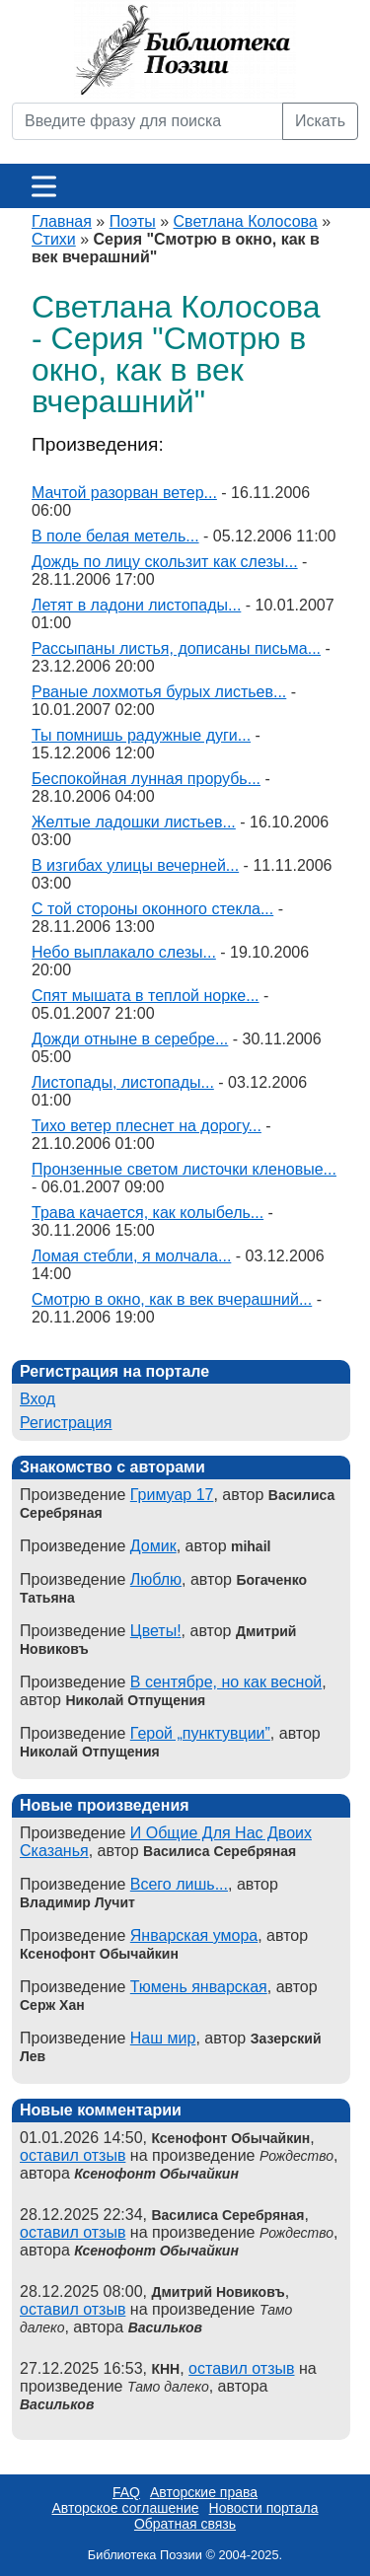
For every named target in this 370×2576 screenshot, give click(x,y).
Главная (62, 221)
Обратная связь (185, 2524)
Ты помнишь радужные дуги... (141, 735)
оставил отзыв (72, 2155)
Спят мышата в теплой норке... (145, 995)
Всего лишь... (179, 1884)
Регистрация (66, 1422)
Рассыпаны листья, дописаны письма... (176, 648)
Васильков (165, 2327)
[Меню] (44, 186)
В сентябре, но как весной (226, 1682)
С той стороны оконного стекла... (152, 908)
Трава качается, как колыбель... (147, 1212)
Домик (153, 1546)
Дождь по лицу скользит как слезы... (165, 561)
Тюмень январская (198, 1986)
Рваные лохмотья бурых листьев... (159, 691)
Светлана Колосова (246, 221)
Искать (320, 120)
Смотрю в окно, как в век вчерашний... (172, 1299)
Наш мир (163, 2038)
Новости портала (264, 2508)
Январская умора (194, 1935)
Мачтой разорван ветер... (124, 492)
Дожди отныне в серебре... (130, 1039)
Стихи (54, 239)
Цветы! (156, 1630)
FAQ (126, 2492)
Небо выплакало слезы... (124, 952)
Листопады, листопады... (123, 1082)
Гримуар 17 (172, 1494)
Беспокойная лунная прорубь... (146, 778)
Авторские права (204, 2492)
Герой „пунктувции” (200, 1733)
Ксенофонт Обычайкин (156, 2174)
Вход (37, 1399)
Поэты (133, 221)
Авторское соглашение (124, 2508)
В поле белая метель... (115, 536)
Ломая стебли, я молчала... (131, 1256)
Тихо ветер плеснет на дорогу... (146, 1125)
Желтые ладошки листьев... (134, 822)
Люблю (156, 1579)
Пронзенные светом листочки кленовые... (184, 1169)
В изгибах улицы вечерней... (135, 865)
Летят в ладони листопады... (136, 605)
